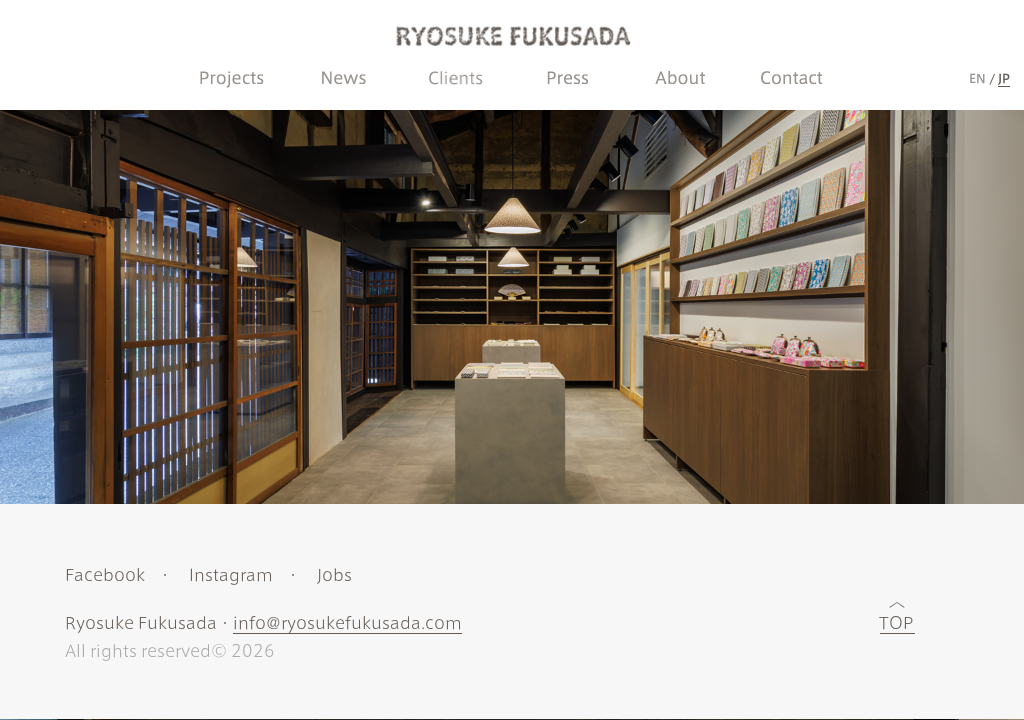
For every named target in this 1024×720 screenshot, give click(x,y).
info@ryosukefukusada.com (347, 623)
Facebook (105, 575)
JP (1004, 78)
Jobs (334, 575)
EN (977, 78)
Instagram (231, 575)
